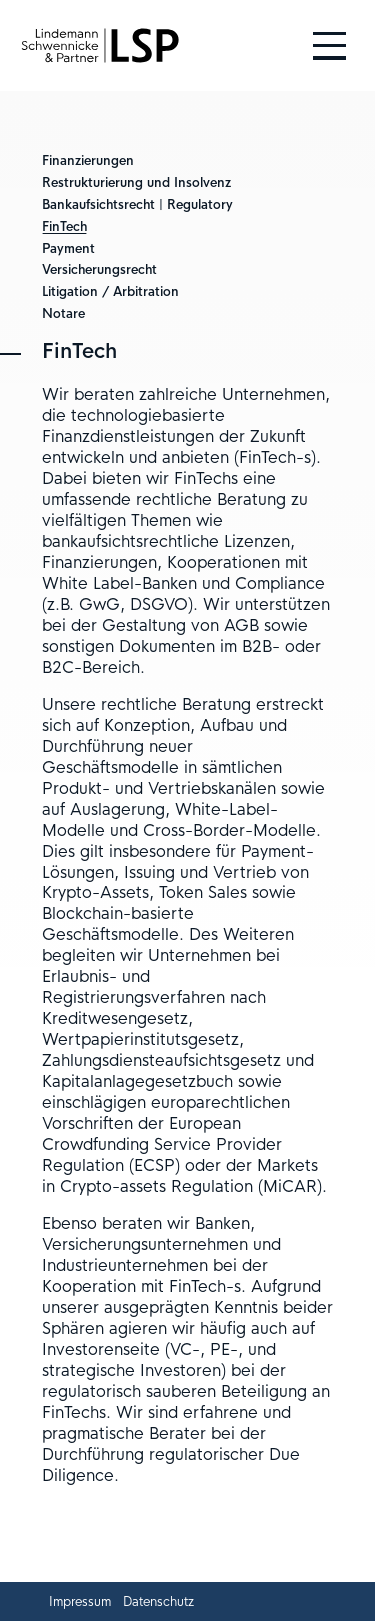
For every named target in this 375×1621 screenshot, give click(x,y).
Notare (63, 314)
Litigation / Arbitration (110, 292)
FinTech (64, 227)
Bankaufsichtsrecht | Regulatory (137, 205)
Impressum (80, 1602)
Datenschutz (158, 1602)
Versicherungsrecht (99, 270)
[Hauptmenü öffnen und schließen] (329, 45)
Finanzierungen (88, 161)
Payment (68, 249)
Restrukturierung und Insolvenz (136, 183)
